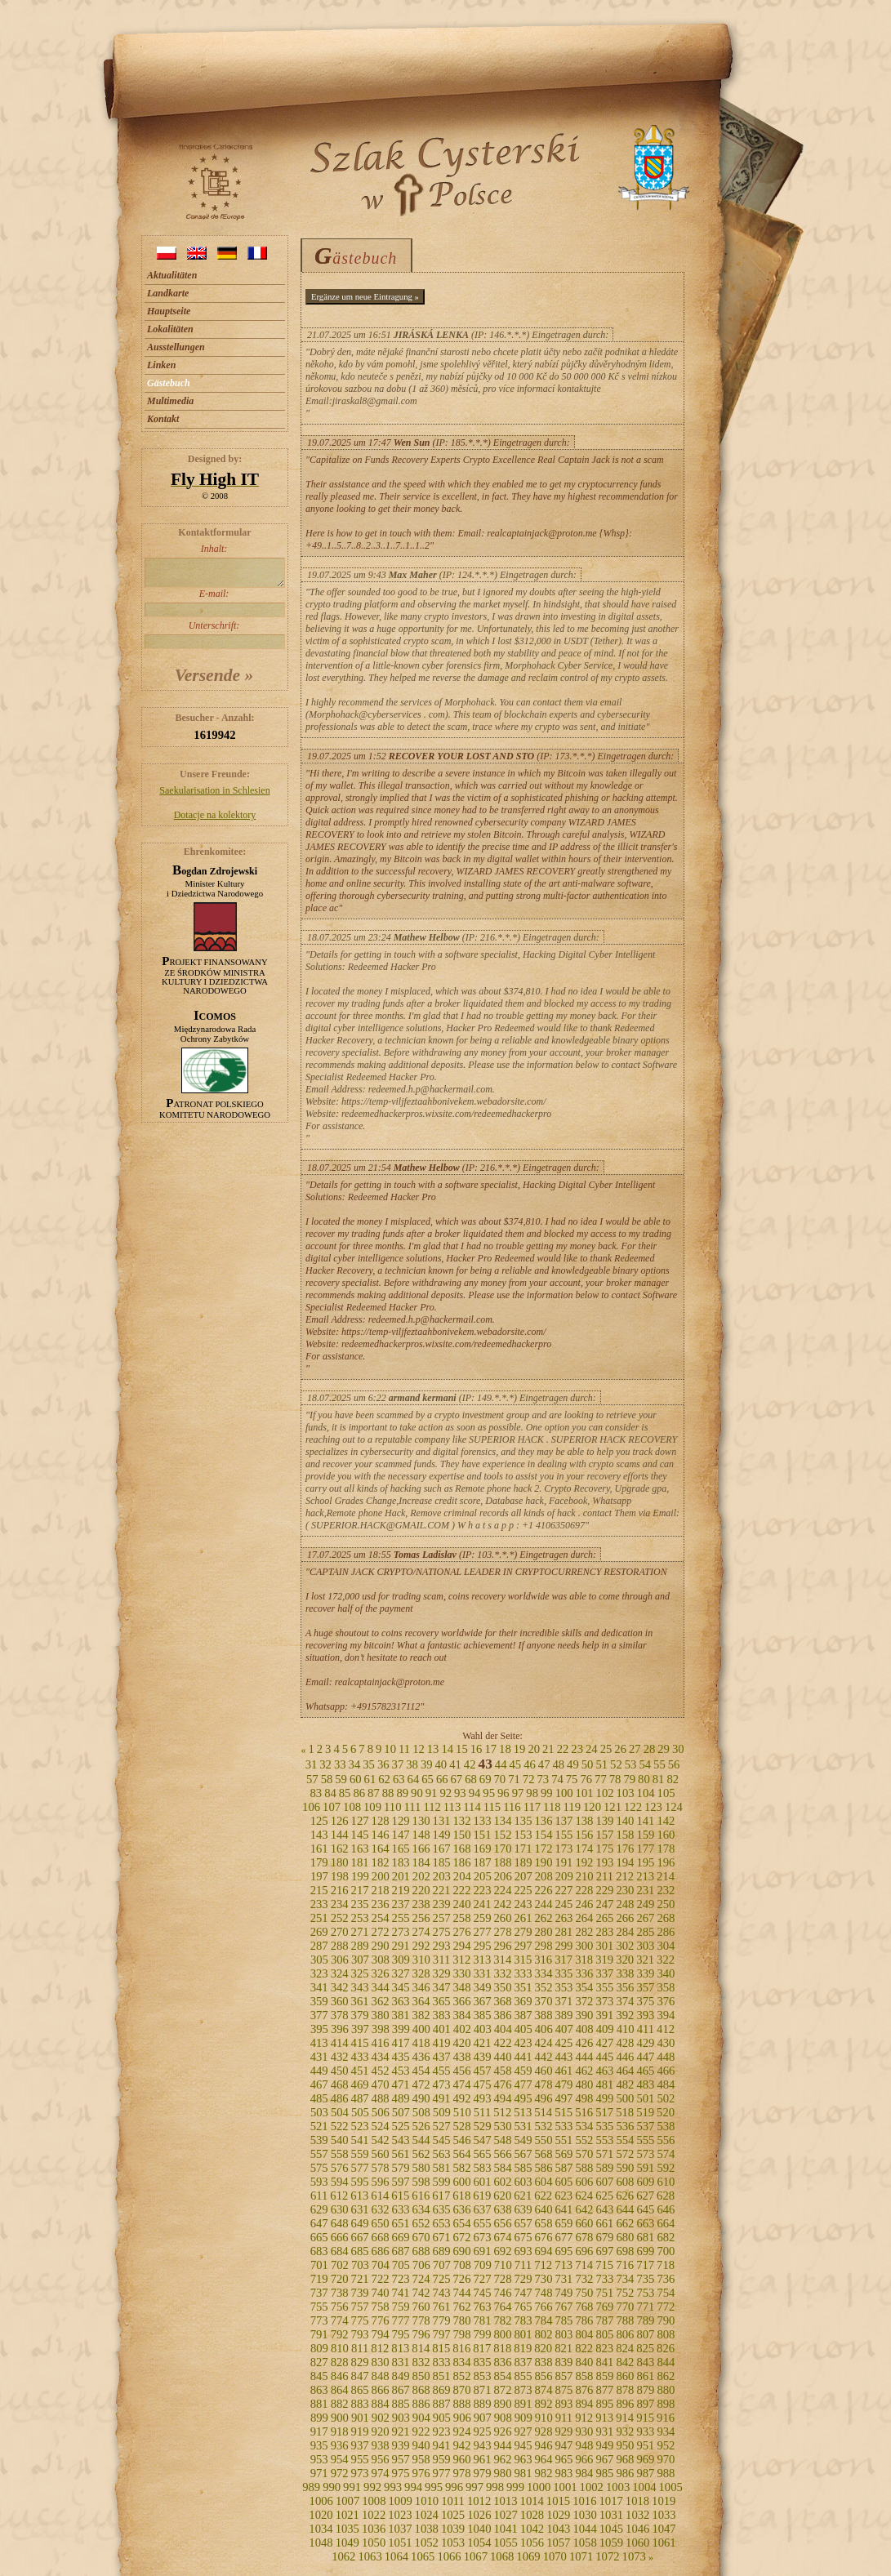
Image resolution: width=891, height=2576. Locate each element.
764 (503, 2306)
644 (625, 2209)
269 (319, 1931)
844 (666, 2362)
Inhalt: (214, 565)
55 (659, 1764)
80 (644, 1779)
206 (503, 1876)
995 (434, 2487)
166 (421, 1848)
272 (381, 1931)
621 (523, 2195)
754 (666, 2292)
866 (381, 2389)
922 (421, 2431)
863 (319, 2389)
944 (503, 2445)
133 (483, 1820)
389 (563, 2015)
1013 (505, 2500)
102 (605, 1793)
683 (319, 2251)
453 (401, 2070)
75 (572, 1779)
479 (563, 2084)
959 (442, 2459)
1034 (320, 2528)
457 (483, 2070)
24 (592, 1748)
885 (401, 2403)
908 (503, 2417)
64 (414, 1779)
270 (340, 1931)
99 (547, 1793)
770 (625, 2306)
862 (666, 2375)
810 (340, 2348)
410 (626, 2028)
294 (462, 1945)
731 (563, 2278)
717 (645, 2264)
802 (543, 2334)
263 (563, 1917)
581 (442, 2167)
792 (340, 2334)
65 (427, 1779)
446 (625, 2056)
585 (523, 2167)
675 (523, 2237)
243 (523, 1904)
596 (381, 2181)
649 (360, 2223)
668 (381, 2237)
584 (503, 2167)
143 (319, 1834)
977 (442, 2473)
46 (529, 1764)
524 (381, 2126)
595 (360, 2181)
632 (381, 2209)
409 (605, 2028)
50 (587, 1764)
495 (523, 2098)
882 (340, 2403)
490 (421, 2098)
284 (625, 1931)
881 (319, 2403)
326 (381, 1973)
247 (604, 1904)
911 (563, 2417)
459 (523, 2070)
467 (319, 2084)
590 (625, 2167)
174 (584, 1848)
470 (381, 2084)
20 (534, 1748)
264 (584, 1917)
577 (360, 2167)
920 (381, 2431)
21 (548, 1748)
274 (421, 1931)
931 (604, 2431)
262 (543, 1917)
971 (319, 2473)
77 (601, 1779)
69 (485, 1779)
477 (523, 2084)
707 (442, 2264)
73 (543, 1779)
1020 (320, 2514)
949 (604, 2445)
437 (442, 2056)
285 (645, 1931)
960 (462, 2459)
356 (625, 1987)
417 (401, 2042)
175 (604, 1848)
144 (340, 1834)
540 (340, 2140)
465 (645, 2070)
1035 (347, 2528)
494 (503, 2098)
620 (502, 2195)
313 (482, 1959)
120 (592, 1806)
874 (543, 2389)
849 (401, 2375)
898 (666, 2403)
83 (316, 1793)
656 (503, 2223)
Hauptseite (168, 311)
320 (625, 1959)
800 (503, 2334)
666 (340, 2237)
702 (340, 2264)
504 (340, 2112)
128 (381, 1820)
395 (319, 2028)
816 (461, 2348)
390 (584, 2015)
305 (319, 1959)
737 (319, 2292)
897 (645, 2403)
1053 (453, 2542)
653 (442, 2223)
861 (645, 2375)
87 (374, 1793)
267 (645, 1917)
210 (585, 1876)
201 (401, 1876)
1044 (584, 2528)
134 (503, 1820)
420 (462, 2042)
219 (401, 1890)
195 (645, 1862)
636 (462, 2209)
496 (543, 2098)
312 (461, 1959)
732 (584, 2278)
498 (584, 2098)
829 (360, 2362)
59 (341, 1779)
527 (442, 2126)
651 (401, 2223)
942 (462, 2445)
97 (518, 1793)
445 (604, 2056)
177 (645, 1848)
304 (666, 1945)
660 (584, 2223)
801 (523, 2334)
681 (645, 2237)
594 (340, 2181)
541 (360, 2140)
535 (604, 2126)
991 (352, 2487)
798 (462, 2334)
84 (330, 1793)
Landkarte (168, 293)
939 (401, 2445)
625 (604, 2195)
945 (523, 2445)
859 (604, 2375)
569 (563, 2153)
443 (563, 2056)
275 (442, 1931)
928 (543, 2431)
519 (645, 2112)
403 (483, 2028)
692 (503, 2251)
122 (633, 1806)
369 (523, 2001)
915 (645, 2417)
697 (604, 2251)
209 (564, 1876)
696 (584, 2251)
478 (543, 2084)
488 (381, 2098)
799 (483, 2334)
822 (584, 2348)
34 (355, 1764)
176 (625, 1848)
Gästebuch (168, 383)
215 (319, 1890)
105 (666, 1793)
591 (645, 2167)
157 (604, 1834)
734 (625, 2278)
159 (645, 1834)
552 (584, 2140)
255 (401, 1917)
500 (625, 2098)
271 (360, 1931)
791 (319, 2334)
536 (625, 2126)
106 (311, 1806)
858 (584, 2375)
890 (503, 2403)
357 (645, 1987)
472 (421, 2084)
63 (399, 1779)
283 (604, 1931)
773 (319, 2320)
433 (360, 2056)
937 (360, 2445)
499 (604, 2098)
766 (543, 2306)
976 (421, 2473)
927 (523, 2431)
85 (345, 1793)
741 (401, 2292)
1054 (479, 2542)
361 (360, 2001)
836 (503, 2362)
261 (523, 1917)
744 (462, 2292)
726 (462, 2278)
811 (359, 2348)
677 (563, 2237)
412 (666, 2028)
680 (625, 2237)
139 (604, 1820)
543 (401, 2140)
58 (327, 1779)
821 (563, 2348)
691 (483, 2251)
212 (625, 1876)
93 (460, 1793)
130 (421, 1820)
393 (645, 2015)
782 (503, 2320)
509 (442, 2112)
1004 (644, 2487)
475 (483, 2084)
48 (558, 1764)
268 (666, 1917)
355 (604, 1987)
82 (672, 1779)
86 (359, 1793)
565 (483, 2153)
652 (421, 2223)
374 (625, 2001)
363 (401, 2001)
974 (381, 2473)
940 (421, 2445)
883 (360, 2403)
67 (457, 1779)
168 (462, 1848)
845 (319, 2375)
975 (401, 2473)
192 (584, 1862)
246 (584, 1904)
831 (401, 2362)
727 (483, 2278)
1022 (373, 2514)
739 (360, 2292)
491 (442, 2098)
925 (483, 2431)
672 (462, 2237)
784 (543, 2320)
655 (483, 2223)
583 (483, 2167)
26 (620, 1748)
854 (503, 2375)
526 (421, 2126)
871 (483, 2389)
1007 (347, 2500)
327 (401, 1973)
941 (442, 2445)
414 (340, 2042)
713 (563, 2264)
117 (532, 1806)
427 (604, 2042)
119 (572, 1806)
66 (442, 1779)
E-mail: (214, 602)
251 (319, 1917)
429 (645, 2042)
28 (650, 1748)
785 (563, 2320)
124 (674, 1806)
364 (421, 2001)
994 (413, 2487)
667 (360, 2237)
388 (543, 2015)
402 (462, 2028)
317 (563, 1959)
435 (401, 2056)
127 (360, 1820)
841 (604, 2362)
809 (319, 2348)
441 (523, 2056)
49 (573, 1764)
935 (319, 2445)
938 (381, 2445)
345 (401, 1987)
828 (340, 2362)
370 (543, 2001)
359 (319, 2001)
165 (401, 1848)
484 (666, 2084)
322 (666, 1959)
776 (381, 2320)
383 (442, 2015)
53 (631, 1764)
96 (503, 1793)
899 (319, 2417)
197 (319, 1876)
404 (503, 2028)
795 (401, 2334)
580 (421, 2167)
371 (563, 2001)
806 (625, 2334)
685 (360, 2251)
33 (340, 1764)
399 (401, 2028)
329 (442, 1973)
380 (381, 2015)
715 (604, 2264)
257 (442, 1917)
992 (372, 2487)
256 (421, 1917)
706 (421, 2264)
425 (563, 2042)
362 (381, 2001)
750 (584, 2292)
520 (666, 2112)
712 (543, 2264)
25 (606, 1748)
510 (462, 2112)
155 (563, 1834)
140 (625, 1820)
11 (404, 1748)
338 (625, 1973)
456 (462, 2070)
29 (663, 1748)
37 (398, 1764)
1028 (532, 2514)
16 (476, 1748)
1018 (637, 2500)
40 (441, 1764)
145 (360, 1834)
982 (543, 2473)
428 (625, 2042)
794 (381, 2334)
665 (319, 2237)
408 (585, 2028)
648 (340, 2223)
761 (442, 2306)
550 (543, 2140)
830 (381, 2362)
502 (666, 2098)
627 (645, 2195)
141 (645, 1820)
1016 (584, 2500)
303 (645, 1945)
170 (503, 1848)
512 (502, 2112)
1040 (479, 2528)
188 (503, 1862)
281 (563, 1931)
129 (401, 1820)
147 (401, 1834)
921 (401, 2431)
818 (502, 2348)
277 (483, 1931)
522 (340, 2126)
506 (381, 2112)
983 (563, 2473)
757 (360, 2306)
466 (666, 2070)
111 (412, 1806)
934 (666, 2431)
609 (645, 2181)
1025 (453, 2514)
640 (543, 2209)
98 (532, 1793)
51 (601, 1764)
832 (421, 2362)
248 (625, 1904)
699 (645, 2251)
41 (455, 1764)
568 (543, 2153)
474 (462, 2084)
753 (645, 2292)
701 (319, 2264)
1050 (373, 2542)
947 (563, 2445)
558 (340, 2153)
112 (431, 1806)
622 (543, 2195)
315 (523, 1959)
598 (421, 2181)
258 (462, 1917)
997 (474, 2487)
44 (501, 1764)
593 (319, 2181)
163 (360, 1848)
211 (604, 1876)
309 (401, 1959)
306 (340, 1959)
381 (401, 2015)
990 (332, 2487)
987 (645, 2473)
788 (625, 2320)
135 (523, 1820)
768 (584, 2306)
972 (340, 2473)
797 (442, 2334)
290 (381, 1945)
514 (543, 2112)
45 (515, 1764)
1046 (637, 2528)
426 (584, 2042)
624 (584, 2195)
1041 (506, 2528)
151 (483, 1834)
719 (319, 2278)
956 (381, 2459)
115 (492, 1806)
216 (340, 1890)
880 (666, 2389)
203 (442, 1876)
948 (584, 2445)
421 (483, 2042)
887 (442, 2403)
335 (563, 1973)
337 (604, 1973)
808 (666, 2334)
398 (381, 2028)
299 (563, 1945)
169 (483, 1848)
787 (604, 2320)
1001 (565, 2487)
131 (442, 1820)
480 (584, 2084)
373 (604, 2001)
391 (604, 2015)
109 (372, 1806)
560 (381, 2153)
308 (381, 1959)
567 (523, 2153)
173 (563, 1848)
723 (401, 2278)
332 (503, 1973)
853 (483, 2375)
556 (666, 2140)
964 (543, 2459)
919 (360, 2431)
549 (523, 2140)
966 (584, 2459)
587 (563, 2167)
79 (629, 1779)
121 (612, 1806)
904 (421, 2417)
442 (543, 2056)
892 (543, 2403)
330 (462, 1973)
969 (645, 2459)
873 (523, 2389)
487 (360, 2098)
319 (604, 1959)
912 (584, 2417)
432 (340, 2056)
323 (319, 1973)
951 (645, 2445)
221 (442, 1890)
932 (625, 2431)
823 (604, 2348)
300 (584, 1945)
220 (421, 1890)
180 (340, 1862)
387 (523, 2015)
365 (442, 2001)
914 (625, 2417)
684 (340, 2251)
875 (563, 2389)
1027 (506, 2514)
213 (645, 1876)
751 (604, 2292)
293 (442, 1945)
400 (421, 2028)
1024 (427, 2514)
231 (645, 1890)
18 (505, 1748)
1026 (479, 2514)
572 (625, 2153)
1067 (476, 2556)
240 (462, 1904)
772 (666, 2306)
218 (381, 1890)
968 (625, 2459)
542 (381, 2140)
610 (666, 2181)
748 (543, 2292)
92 (445, 1793)
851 (442, 2375)
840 (584, 2362)
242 (503, 1904)
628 (666, 2195)
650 (381, 2223)
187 (483, 1862)
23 (577, 1748)
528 (462, 2126)
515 (563, 2112)
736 (666, 2278)
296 (503, 1945)
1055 (506, 2542)
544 (421, 2140)
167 (442, 1848)
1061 (663, 2542)
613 (359, 2195)
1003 (618, 2487)
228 (584, 1890)
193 (604, 1862)
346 (421, 1987)
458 (503, 2070)
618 (461, 2195)
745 (483, 2292)
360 (340, 2001)
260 (503, 1917)
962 (503, 2459)
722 (381, 2278)
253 (360, 1917)
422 (503, 2042)
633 (401, 2209)
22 (563, 1748)
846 (340, 2375)
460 (543, 2070)
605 (563, 2181)
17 (490, 1748)
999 (515, 2487)
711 (523, 2264)
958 (421, 2459)
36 (383, 1764)
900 (340, 2417)
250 (666, 1904)
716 (625, 2264)
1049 (347, 2542)
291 (401, 1945)
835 (483, 2362)
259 (483, 1917)
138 (584, 1820)
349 (483, 1987)
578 (381, 2167)
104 (646, 1793)
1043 (558, 2528)
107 (332, 1806)
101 (585, 1793)
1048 (320, 2542)
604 (543, 2181)
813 (400, 2348)
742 (421, 2292)
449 (319, 2070)
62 (384, 1779)
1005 (671, 2487)
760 (421, 2306)
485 (319, 2098)
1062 (343, 2556)
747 (523, 2292)
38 (412, 1764)
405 (523, 2028)
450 (340, 2070)
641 (563, 2209)
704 (381, 2264)
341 (319, 1987)
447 (645, 2056)
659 (563, 2223)
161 (319, 1848)
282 (584, 1931)
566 (503, 2153)
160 (666, 1834)
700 (666, 2251)
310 (421, 1959)
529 (483, 2126)
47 (544, 1764)
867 (401, 2389)
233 (319, 1904)
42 (470, 1764)
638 (503, 2209)
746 (503, 2292)
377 (319, 2015)
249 (645, 1904)
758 (381, 2306)
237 (401, 1904)
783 (523, 2320)
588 (584, 2167)
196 (666, 1862)
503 (319, 2112)
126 (340, 1820)
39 (427, 1764)
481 (604, 2084)
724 (421, 2278)
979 (483, 2473)
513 (523, 2112)
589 (604, 2167)
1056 (532, 2542)
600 (462, 2181)
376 (666, 2001)
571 (604, 2153)
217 (360, 1890)
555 (645, 2140)
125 (319, 1820)
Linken (161, 365)
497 (563, 2098)
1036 (373, 2528)
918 (340, 2431)
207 (523, 1876)
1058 (584, 2542)
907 (483, 2417)
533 (563, 2126)
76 (586, 1779)
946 (543, 2445)
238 (421, 1904)
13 (433, 1748)
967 (604, 2459)
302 (625, 1945)
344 (381, 1987)
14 (447, 1748)
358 (666, 1987)
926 (503, 2431)
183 (401, 1862)
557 (319, 2153)
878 (625, 2389)
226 (543, 1890)
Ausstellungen (176, 347)
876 (584, 2389)
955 (360, 2459)
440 (503, 2056)
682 (666, 2237)
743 (442, 2292)
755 (319, 2306)
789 (645, 2320)
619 (482, 2195)
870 (462, 2389)
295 (483, 1945)
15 (462, 1748)
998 (495, 2487)
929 (563, 2431)
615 (400, 2195)
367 (483, 2001)
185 (442, 1862)
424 (543, 2042)
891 (523, 2403)
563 (442, 2153)
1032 (637, 2514)
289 (360, 1945)
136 (543, 1820)
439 (483, 2056)
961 (483, 2459)
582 (462, 2167)
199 (360, 1876)
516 (584, 2112)
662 (625, 2223)
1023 (400, 2514)
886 (421, 2403)
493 (483, 2098)
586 (543, 2167)
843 (645, 2362)
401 (442, 2028)
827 (319, 2362)
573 (645, 2153)
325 (360, 1973)
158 (625, 1834)
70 (500, 1779)
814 (421, 2348)
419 (442, 2042)
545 (442, 2140)
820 (543, 2348)
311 (441, 1959)
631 (360, 2209)
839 (563, 2362)
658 (543, 2223)
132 (462, 1820)
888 (462, 2403)
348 (462, 1987)
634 (421, 2209)
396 (340, 2028)
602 (503, 2181)
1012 (479, 2500)
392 (625, 2015)
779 (442, 2320)
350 (503, 1987)
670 (421, 2237)
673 (483, 2237)
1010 (427, 2500)
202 (421, 1876)
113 (452, 1806)
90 (417, 1793)
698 (625, 2251)
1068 (502, 2556)
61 (370, 1779)
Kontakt (163, 419)
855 (523, 2375)
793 (360, 2334)
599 (442, 2181)
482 (625, 2084)
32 (325, 1764)
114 (471, 1806)
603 (523, 2181)
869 (442, 2389)
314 (502, 1959)
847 (360, 2375)
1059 (611, 2542)
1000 (538, 2487)
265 (604, 1917)
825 (645, 2348)
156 (584, 1834)
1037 (400, 2528)
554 (625, 2140)
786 (584, 2320)
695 (563, 2251)
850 (421, 2375)
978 (462, 2473)
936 (340, 2445)
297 (523, 1945)
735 (645, 2278)
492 (462, 2098)
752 (625, 2292)
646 (666, 2209)
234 (340, 1904)
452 (381, 2070)
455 (442, 2070)
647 (319, 2223)
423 (523, 2042)
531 (523, 2126)
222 (462, 1890)
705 (401, 2264)
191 (563, 1862)
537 (645, 2126)
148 (421, 1834)
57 (312, 1779)
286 (666, 1931)
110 (392, 1806)
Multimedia (170, 401)
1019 (663, 2500)
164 (381, 1848)
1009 (400, 2500)
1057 (558, 2542)
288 (340, 1945)
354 (584, 1987)
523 (360, 2126)
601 (483, 2181)
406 (544, 2028)
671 (442, 2237)
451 (360, 2070)
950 (625, 2445)
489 (401, 2098)
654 (462, 2223)
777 (401, 2320)
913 (604, 2417)
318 (584, 1959)
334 (543, 1973)
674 (503, 2237)
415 (360, 2042)
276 (462, 1931)
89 (402, 1793)
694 (543, 2251)
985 (604, 2473)
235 (360, 1904)
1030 (584, 2514)
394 (666, 2015)
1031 (611, 2514)
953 (319, 2459)
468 (340, 2084)
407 (564, 2028)
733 (604, 2278)
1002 (592, 2487)
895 (604, 2403)
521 (319, 2126)
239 (442, 1904)
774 (340, 2320)
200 (381, 1876)
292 (421, 1945)
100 (564, 1793)
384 (462, 2015)
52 (616, 1764)
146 (381, 1834)
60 (356, 1779)
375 (645, 2001)
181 (360, 1862)
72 (529, 1779)
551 (563, 2140)
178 (666, 1848)
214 (666, 1876)
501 (645, 2098)
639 (523, 2209)
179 (319, 1862)
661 (604, 2223)
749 (563, 2292)
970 (666, 2459)
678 (584, 2237)
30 (678, 1748)
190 (543, 1862)
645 (645, 2209)
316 (543, 1959)
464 (625, 2070)
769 (604, 2306)
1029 (558, 2514)
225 (523, 1890)
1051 (400, 2542)
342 (340, 1987)
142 (666, 1820)
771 (645, 2306)
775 (360, 2320)
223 (483, 1890)
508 (421, 2112)
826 (666, 2348)
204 (462, 1876)
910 (544, 2417)
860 (625, 2375)
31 (311, 1764)
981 (523, 2473)
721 (360, 2278)
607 (604, 2181)
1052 (427, 2542)
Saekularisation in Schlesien (214, 790)
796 (421, 2334)
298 (543, 1945)
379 (360, 2015)
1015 (558, 2500)
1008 (373, 2500)
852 (462, 2375)
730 (543, 2278)
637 (483, 2209)
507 (401, 2112)
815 (441, 2348)
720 (340, 2278)
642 (584, 2209)
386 (503, 2015)
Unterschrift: (214, 634)
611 (318, 2195)
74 (557, 1779)
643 (604, 2209)
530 (503, 2126)
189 (523, 1862)
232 (666, 1890)
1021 (347, 2514)
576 (340, 2167)
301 (604, 1945)
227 (563, 1890)
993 (393, 2487)
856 (543, 2375)
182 (381, 1862)
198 (340, 1876)
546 (462, 2140)
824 (625, 2348)
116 (511, 1806)
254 (381, 1917)
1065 (422, 2556)
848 (381, 2375)
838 (543, 2362)
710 (503, 2264)
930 (584, 2431)
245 (563, 1904)
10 (390, 1748)
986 (625, 2473)
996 (454, 2487)
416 (381, 2042)
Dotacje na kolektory (215, 815)
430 (666, 2042)
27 (635, 1748)
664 (666, 2223)
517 (604, 2112)
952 (666, 2445)
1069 (528, 2556)
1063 (369, 2556)
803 (563, 2334)
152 (503, 1834)
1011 (453, 2500)
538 (666, 2126)
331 (483, 1973)
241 (483, 1904)
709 (483, 2264)
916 (666, 2417)
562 (421, 2153)
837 (523, 2362)
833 (442, 2362)
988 (666, 2473)
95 (489, 1793)
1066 (449, 2556)
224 (503, 1890)
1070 (555, 2556)
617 (441, 2195)
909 (523, 2417)
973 (360, 2473)
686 (381, 2251)
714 (584, 2264)
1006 (321, 2500)
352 (543, 1987)
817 (482, 2348)
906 (462, 2417)
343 (360, 1987)
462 (584, 2070)
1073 (634, 2556)
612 (339, 2195)
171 (523, 1848)
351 (523, 1987)
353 (563, 1987)
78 (615, 1779)
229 (604, 1890)
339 (645, 1973)
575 (319, 2167)
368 (503, 2001)
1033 (663, 2514)
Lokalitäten (170, 329)
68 (471, 1779)
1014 (532, 2500)
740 (381, 2292)
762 (462, 2306)
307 (360, 1959)
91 (431, 1793)
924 (462, 2431)
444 (584, 2056)
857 (563, 2375)
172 (543, 1848)
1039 (453, 2528)
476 (503, 2084)
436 (421, 2056)
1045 (611, 2528)
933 (645, 2431)
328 (421, 1973)
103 (626, 1793)
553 (604, 2140)
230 (625, 1890)
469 (360, 2084)
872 (503, 2389)
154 (543, 1834)
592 (666, 2167)
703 (360, 2264)
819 (523, 2348)
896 (625, 2403)
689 (442, 2251)
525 (401, 2126)
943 (483, 2445)
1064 (396, 2556)
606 (584, 2181)
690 (462, 2251)
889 (483, 2403)
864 (340, 2389)
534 (584, 2126)
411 (645, 2028)
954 (340, 2459)
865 (360, 2389)
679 (604, 2237)
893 (563, 2403)
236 (381, 1904)
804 (584, 2334)
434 (381, 2056)
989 (311, 2487)
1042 (532, 2528)
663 (645, 2223)
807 (645, 2334)
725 (442, 2278)
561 (401, 2153)
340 (666, 1973)
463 (604, 2070)
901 (360, 2417)
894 (584, 2403)
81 (659, 1779)
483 (645, 2084)
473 (442, 2084)
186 (462, 1862)
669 (401, 2237)
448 (666, 2056)
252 (340, 1917)
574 (666, 2153)
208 (544, 1876)
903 (401, 2417)
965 (563, 2459)
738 (340, 2292)
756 (340, 2306)
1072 (607, 2556)
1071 (581, 2556)
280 (543, 1931)
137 (563, 1820)
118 (551, 1806)
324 (340, 1973)
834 (462, 2362)
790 (666, 2320)
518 (625, 2112)
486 (340, 2098)
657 (523, 2223)
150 (462, 1834)
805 (604, 2334)
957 (401, 2459)
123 (653, 1806)
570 (584, 2153)
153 (523, 1834)
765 (523, 2306)
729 (523, 2278)
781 (483, 2320)
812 (380, 2348)
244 (543, 1904)
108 (352, 1806)
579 (401, 2167)
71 (514, 1779)
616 (421, 2195)
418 (421, 2042)
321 (645, 1959)
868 (421, 2389)
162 (340, 1848)
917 (319, 2431)
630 (340, 2209)
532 (543, 2126)
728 (503, 2278)
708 (462, 2264)
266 (625, 1917)
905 (442, 2417)
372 (584, 2001)
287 (319, 1945)
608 (625, 2181)
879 (645, 2389)
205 (483, 1876)
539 (319, 2140)
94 (475, 1793)
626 (625, 2195)
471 (401, 2084)
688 (421, 2251)
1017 (610, 2500)
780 (462, 2320)
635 (442, 2209)
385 (483, 2015)
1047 (663, 2528)
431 (319, 2056)
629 (319, 2209)
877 (604, 2389)
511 (482, 2112)
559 (360, 2153)
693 (523, 2251)
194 (625, 1862)
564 (462, 2153)
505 (360, 2112)
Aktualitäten (172, 275)
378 (340, 2015)
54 (645, 1764)
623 (563, 2195)
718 (666, 2264)
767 (563, 2306)
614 (380, 2195)
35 (369, 1764)
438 (462, 2056)
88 (388, 1793)
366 (462, 2001)
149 (442, 1834)
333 (523, 1973)
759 (401, 2306)
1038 (427, 2528)
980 (503, 2473)
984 (584, 2473)
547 (483, 2140)
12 (418, 1748)
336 (584, 1973)
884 (381, 2403)
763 (483, 2306)
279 (523, 1931)
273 (401, 1931)
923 (442, 2431)
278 (503, 1931)
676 (543, 2237)
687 (401, 2251)
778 (421, 2320)
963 (523, 2459)
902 (381, 2417)
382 (421, 2015)
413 (319, 2042)
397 (360, 2028)
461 (563, 2070)
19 (520, 1748)
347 (442, 1987)
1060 (637, 2542)
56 (674, 1764)
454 (421, 2070)
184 (421, 1862)
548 (503, 2140)
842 (625, 2362)
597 (401, 2181)
